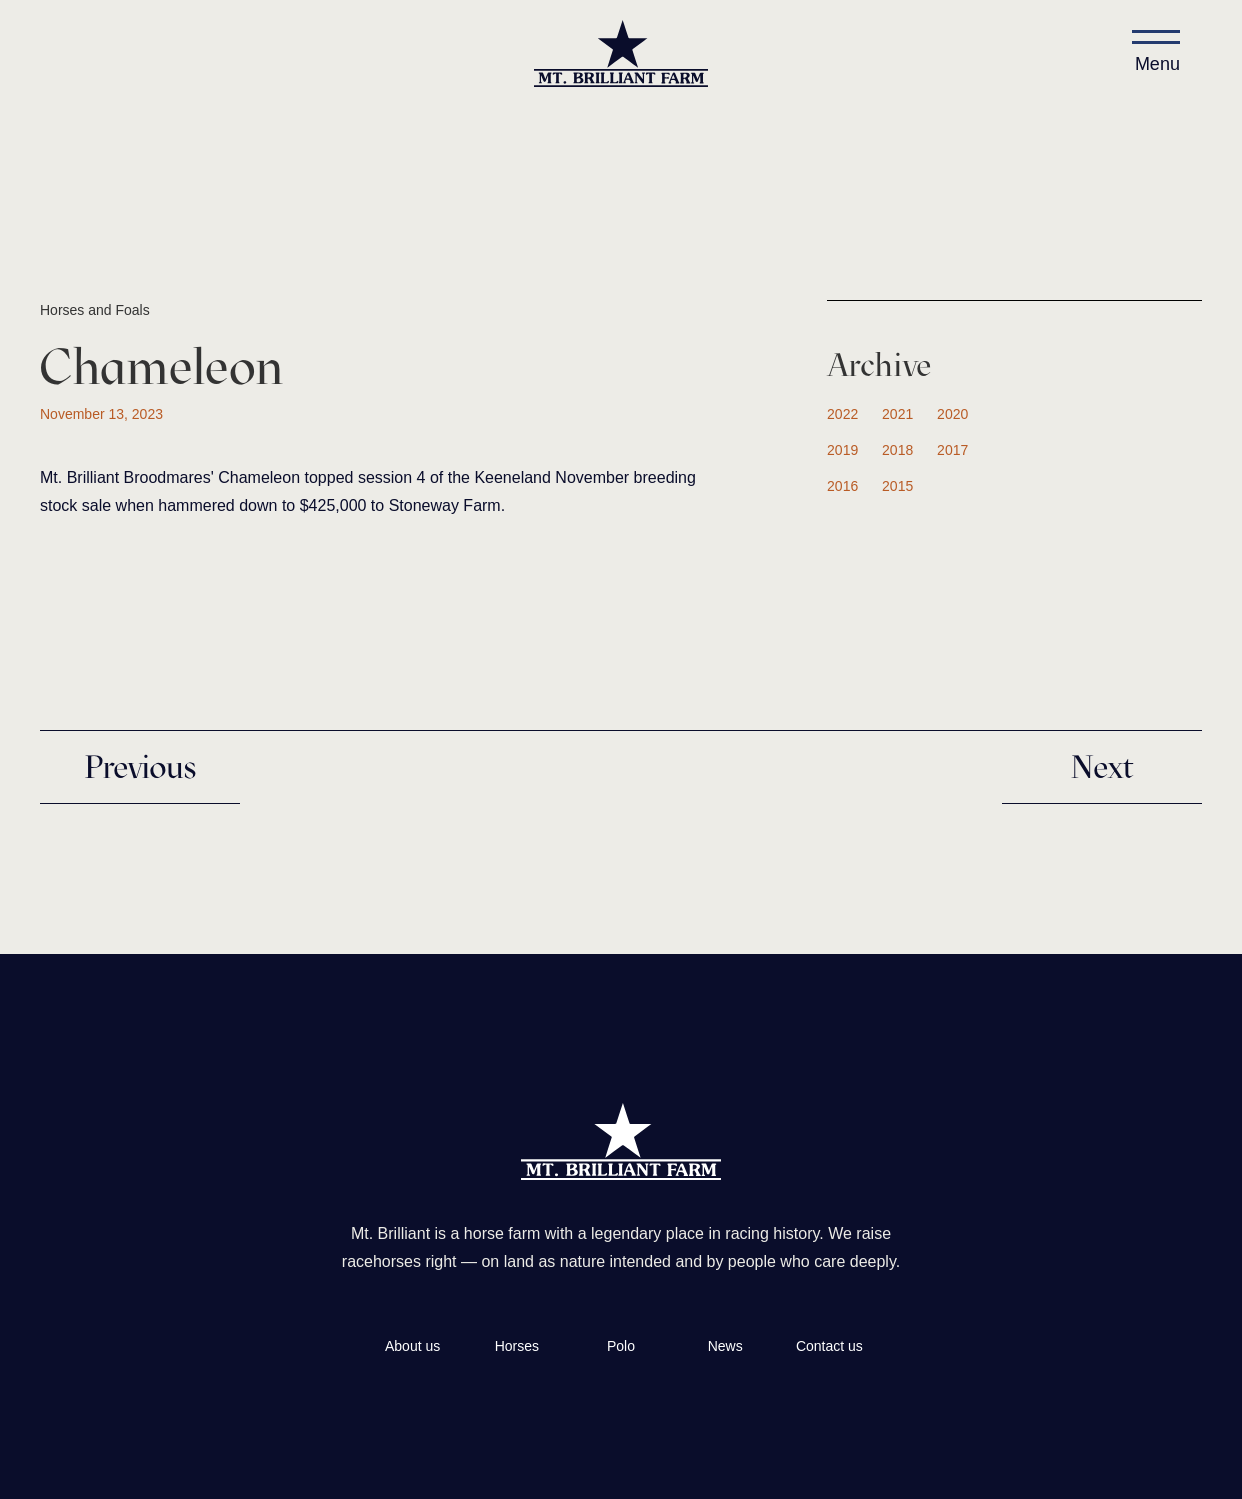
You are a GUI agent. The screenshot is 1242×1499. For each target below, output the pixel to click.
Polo (621, 1346)
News (725, 1346)
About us (412, 1346)
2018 (897, 450)
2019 (842, 450)
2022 (842, 414)
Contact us (829, 1346)
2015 (897, 486)
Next (1102, 767)
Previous (140, 767)
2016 (842, 486)
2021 (897, 414)
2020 (952, 414)
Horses (517, 1346)
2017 (952, 450)
